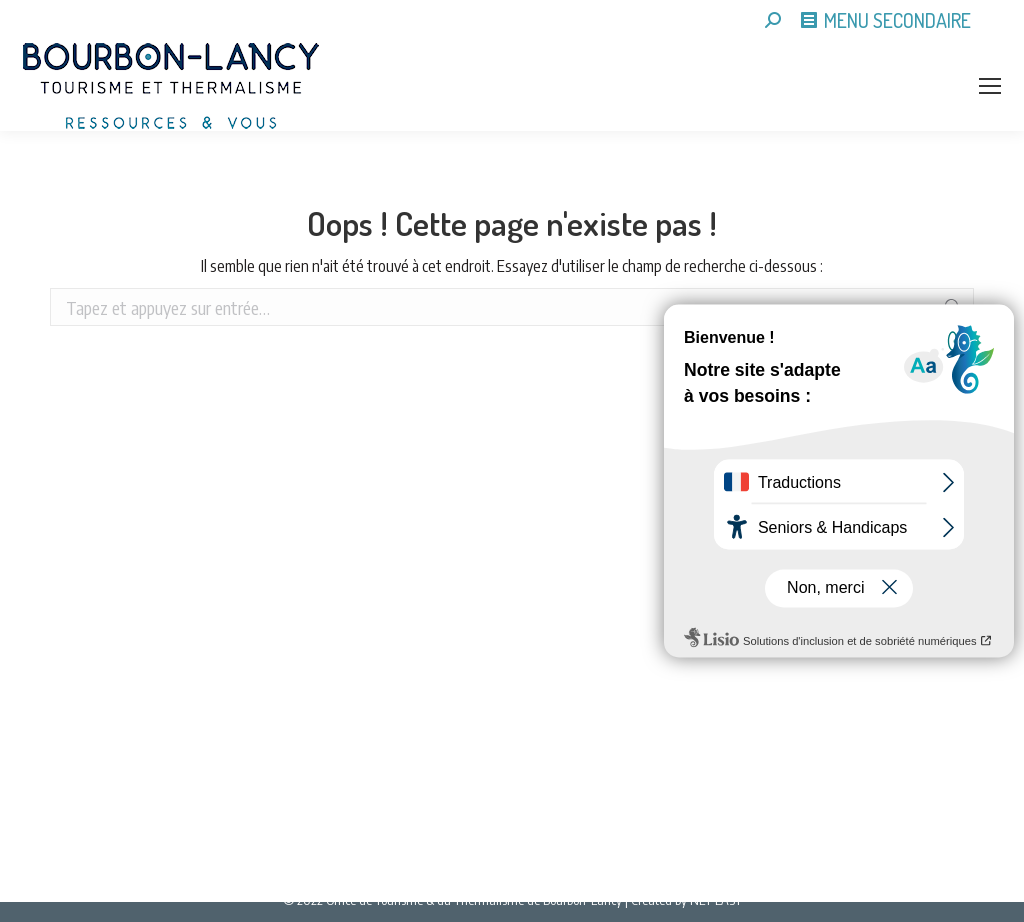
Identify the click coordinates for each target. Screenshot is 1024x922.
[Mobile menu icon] (990, 86)
